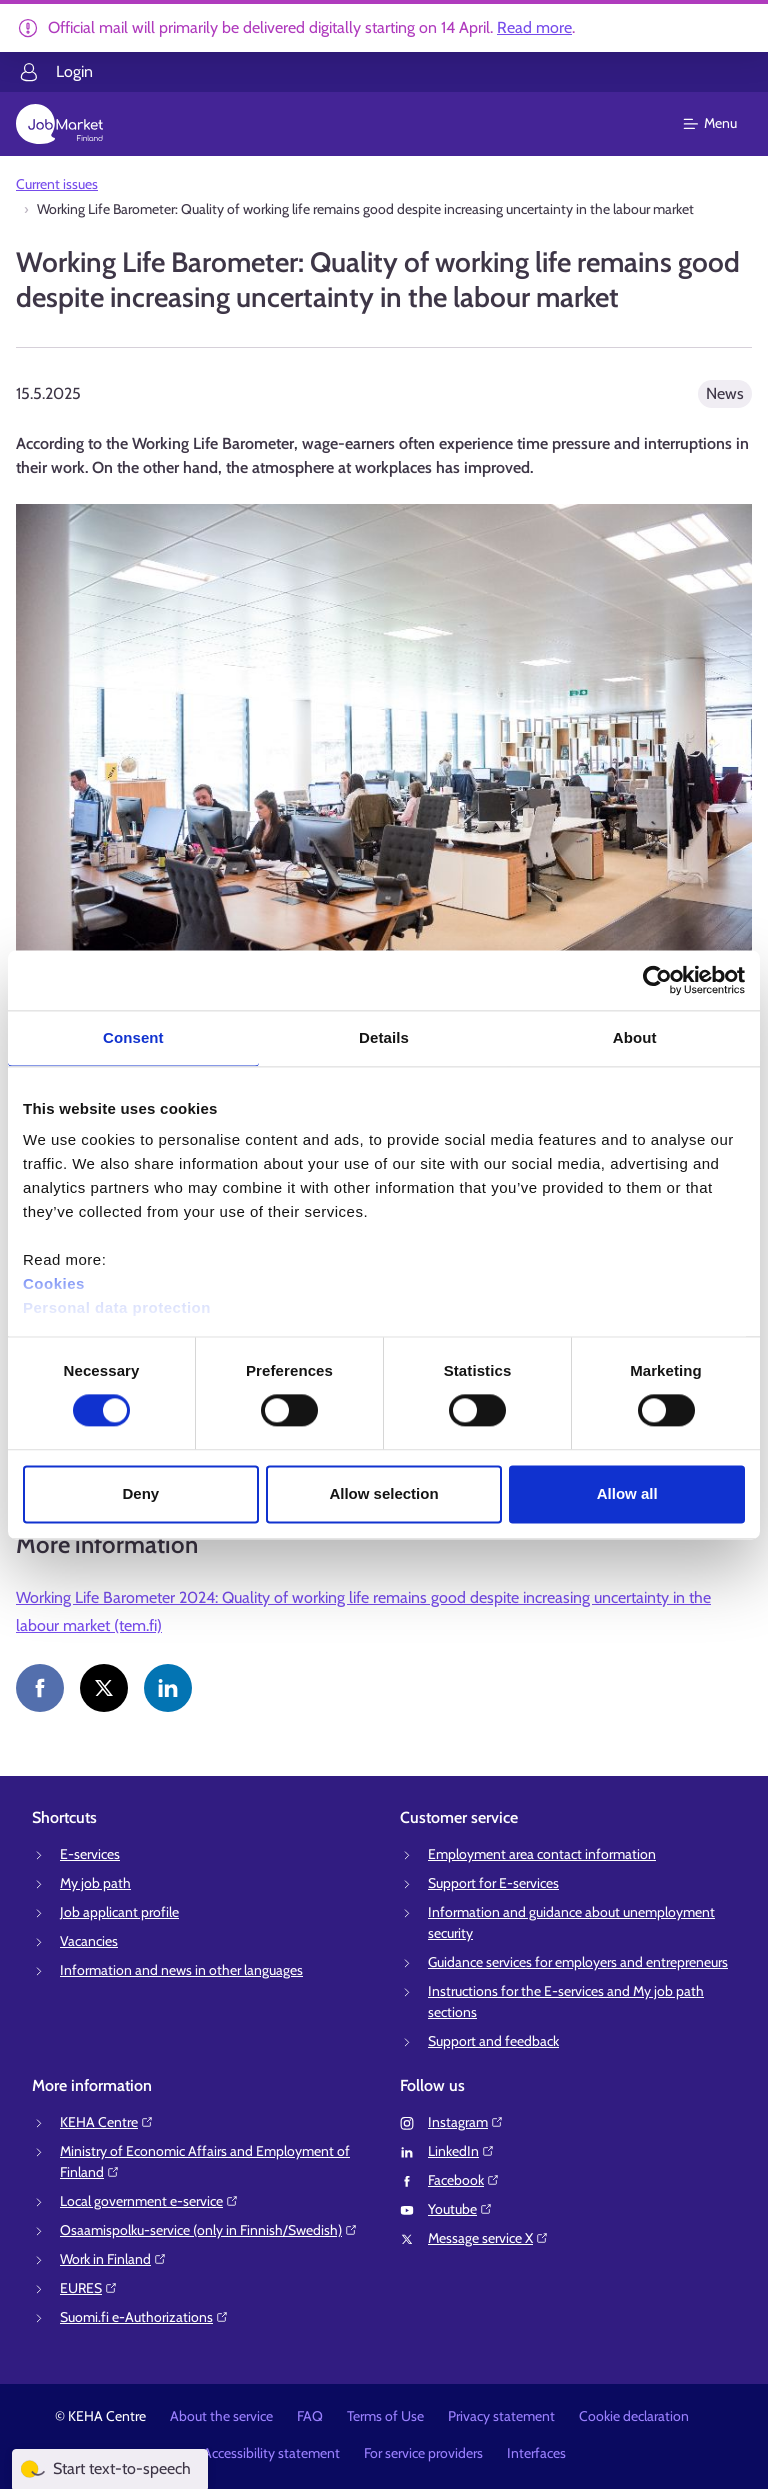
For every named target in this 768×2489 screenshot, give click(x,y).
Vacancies (89, 1941)
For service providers (423, 2453)
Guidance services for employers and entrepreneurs (578, 1962)
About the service (221, 2416)
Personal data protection (117, 1307)
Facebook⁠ (464, 2180)
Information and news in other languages (181, 1970)
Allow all (627, 1493)
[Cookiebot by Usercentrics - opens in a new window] (657, 980)
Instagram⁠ (466, 2122)
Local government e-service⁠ (149, 2201)
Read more (534, 27)
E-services (90, 1854)
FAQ (310, 2416)
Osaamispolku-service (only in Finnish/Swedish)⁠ (209, 2230)
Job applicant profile (119, 1912)
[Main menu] (722, 124)
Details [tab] (384, 1037)
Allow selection (383, 1493)
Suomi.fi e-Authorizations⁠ (144, 2317)
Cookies (54, 1283)
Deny (140, 1493)
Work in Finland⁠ (113, 2259)
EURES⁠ (89, 2288)
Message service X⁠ (488, 2238)
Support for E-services (493, 1883)
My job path (95, 1883)
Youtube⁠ (460, 2209)
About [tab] (635, 1037)
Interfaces (536, 2453)
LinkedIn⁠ (461, 2151)
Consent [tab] (133, 1037)
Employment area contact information (542, 1854)
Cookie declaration (634, 2416)
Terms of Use (385, 2416)
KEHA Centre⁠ (107, 2122)
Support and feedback (493, 2041)
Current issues (57, 184)
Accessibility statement (271, 2453)
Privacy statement (501, 2416)
